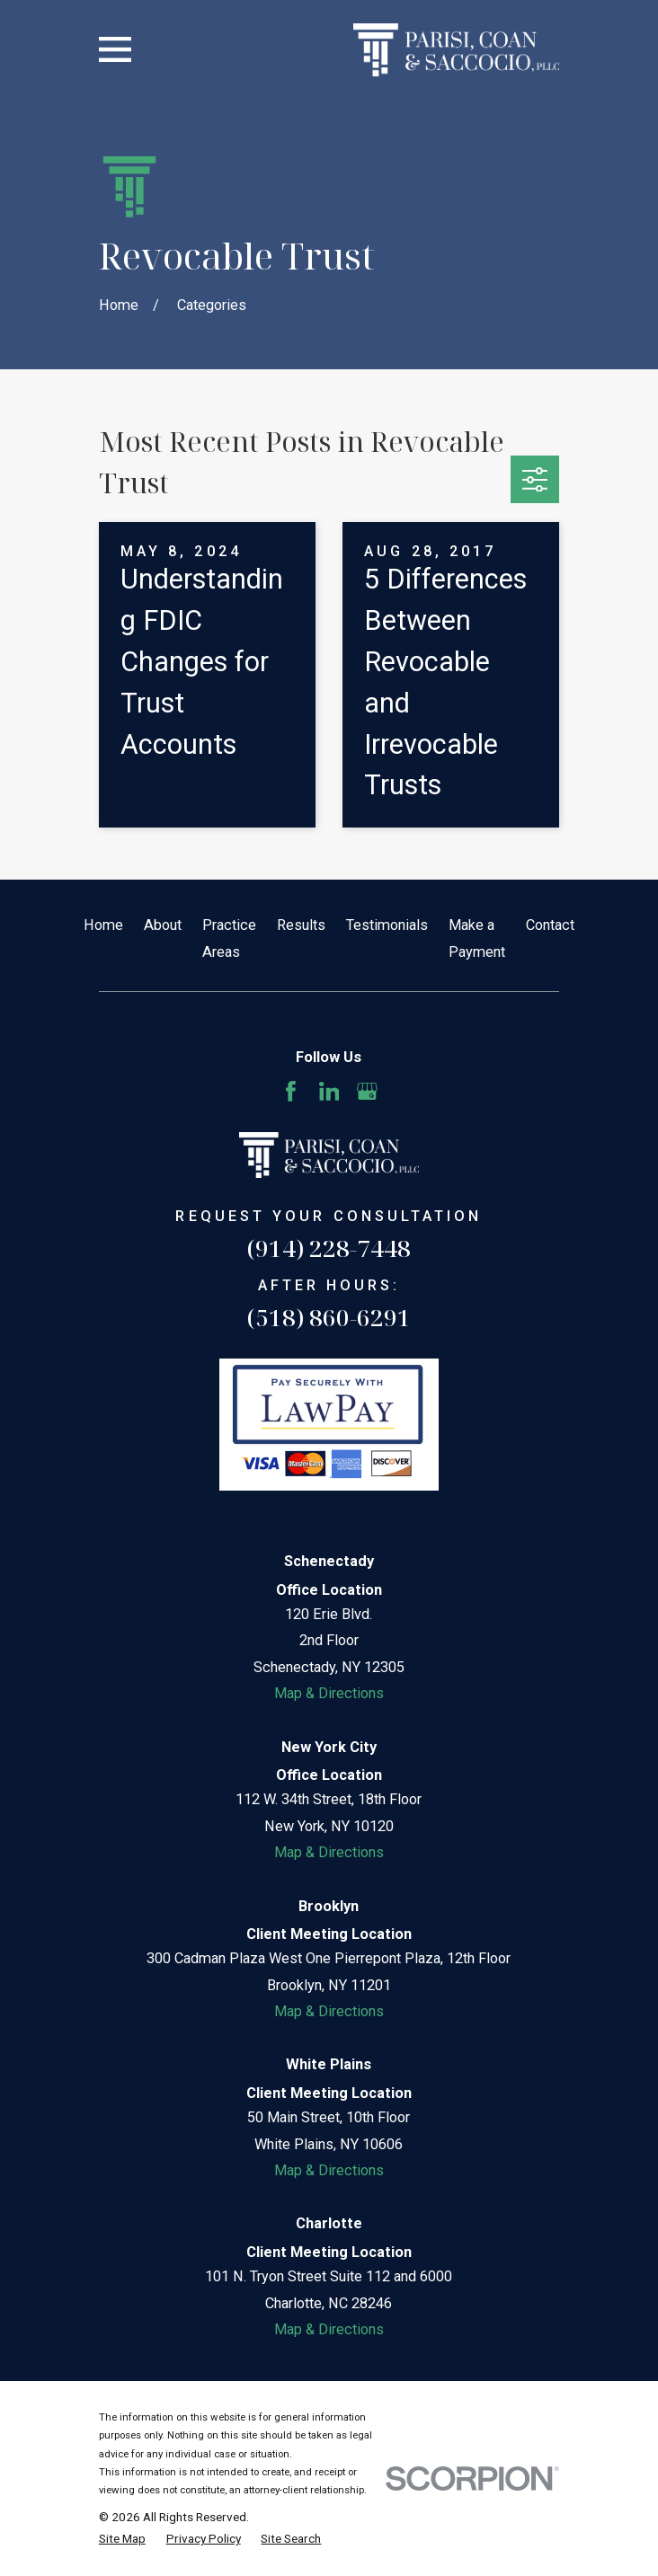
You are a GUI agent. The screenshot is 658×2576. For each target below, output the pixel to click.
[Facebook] (290, 1091)
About (163, 925)
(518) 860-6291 (329, 1317)
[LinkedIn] (329, 1091)
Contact (550, 925)
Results (301, 925)
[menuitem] (122, 2538)
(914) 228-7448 (329, 1248)
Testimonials (387, 925)
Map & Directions (329, 1693)
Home (103, 925)
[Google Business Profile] (367, 1091)
